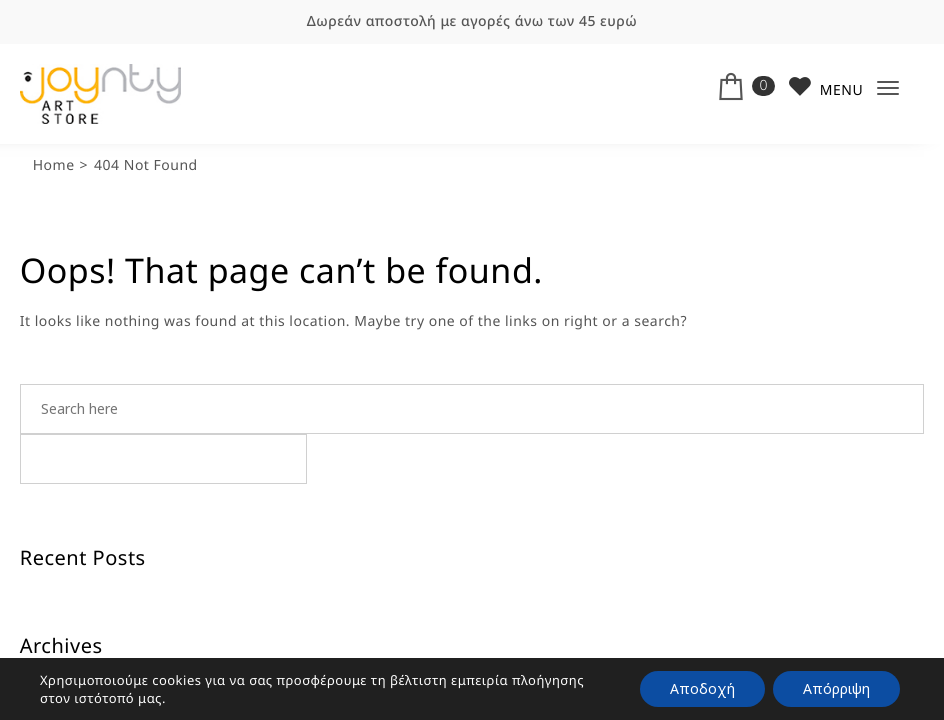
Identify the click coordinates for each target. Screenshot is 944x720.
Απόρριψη (836, 688)
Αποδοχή (702, 688)
